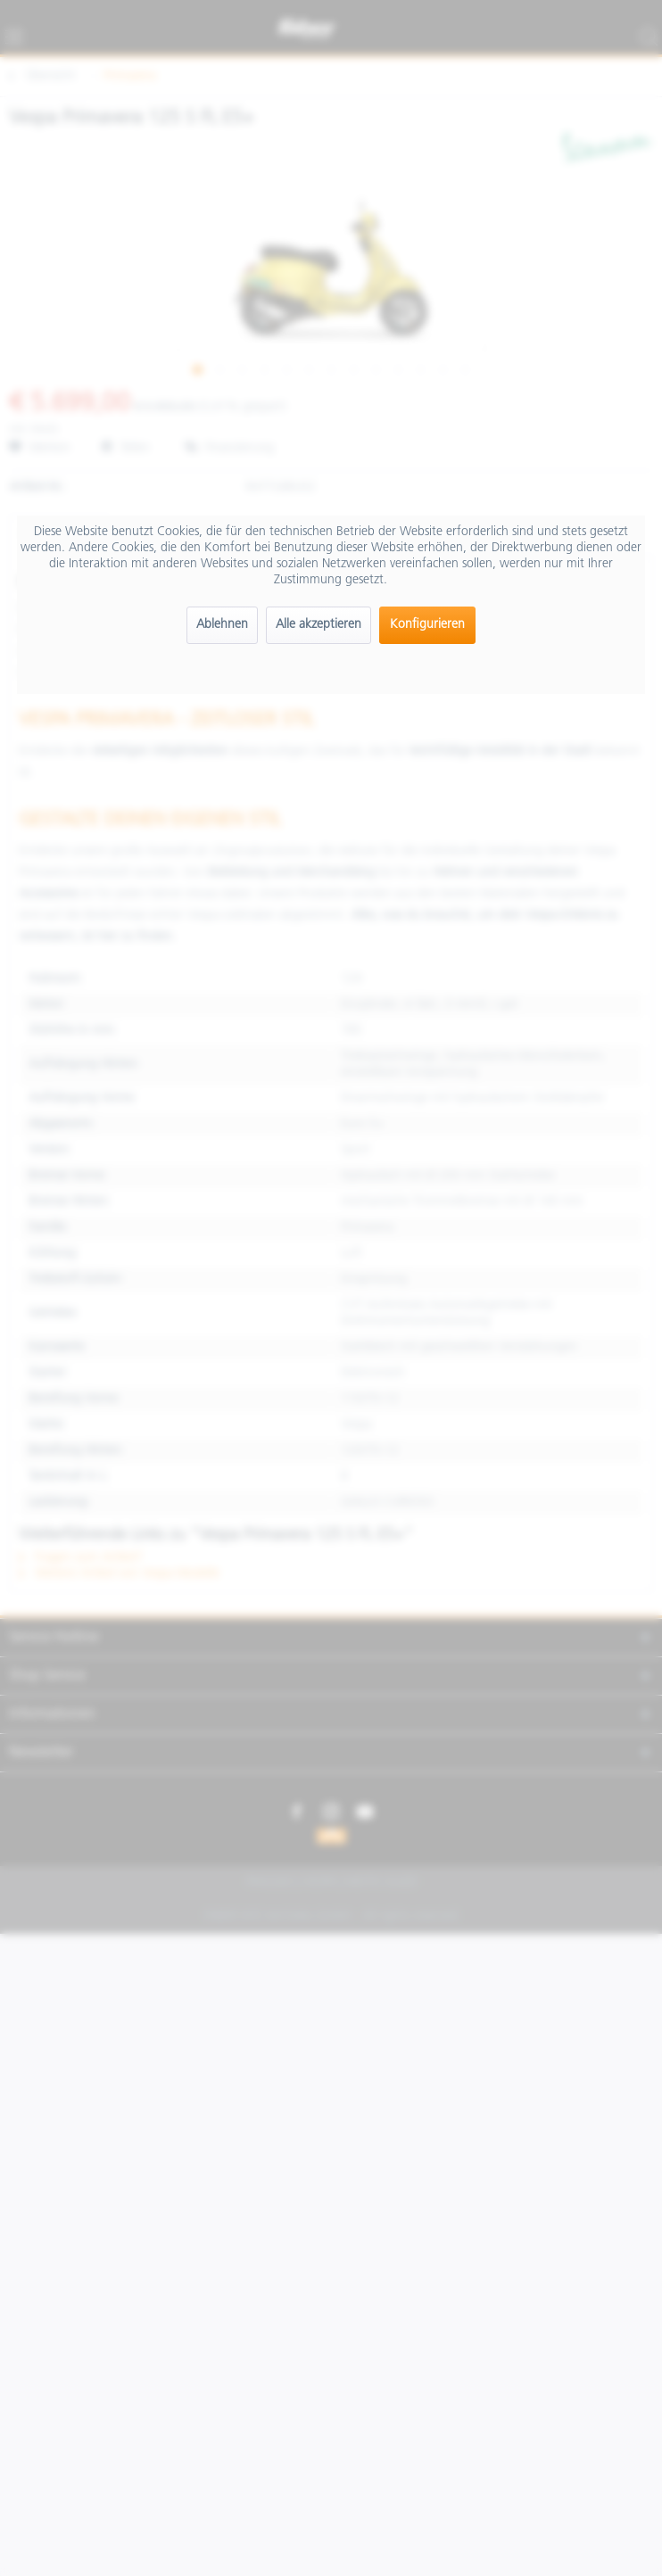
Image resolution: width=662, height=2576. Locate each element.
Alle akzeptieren (318, 625)
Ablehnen (222, 625)
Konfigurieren (427, 625)
